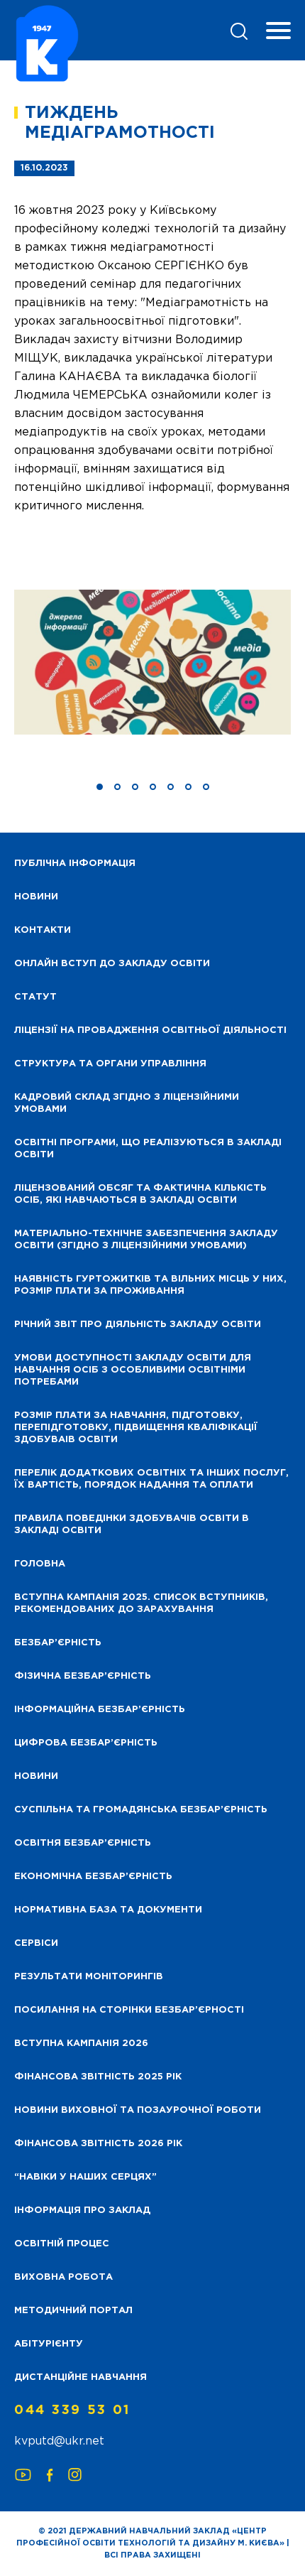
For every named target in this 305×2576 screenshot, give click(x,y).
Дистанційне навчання (80, 2377)
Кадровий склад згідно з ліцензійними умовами (126, 1103)
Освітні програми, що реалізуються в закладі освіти (148, 1149)
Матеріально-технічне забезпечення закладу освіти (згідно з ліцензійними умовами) (146, 1240)
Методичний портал (73, 2311)
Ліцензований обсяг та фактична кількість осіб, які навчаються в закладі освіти (140, 1194)
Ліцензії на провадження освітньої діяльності (150, 1030)
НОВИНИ (36, 897)
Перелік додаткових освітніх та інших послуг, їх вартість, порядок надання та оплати (151, 1479)
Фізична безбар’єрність (82, 1676)
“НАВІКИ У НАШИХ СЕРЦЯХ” (85, 2177)
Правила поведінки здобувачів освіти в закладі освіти (131, 1525)
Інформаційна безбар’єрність (99, 1710)
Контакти (42, 930)
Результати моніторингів (88, 1977)
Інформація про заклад (82, 2210)
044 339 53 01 (72, 2410)
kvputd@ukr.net (59, 2441)
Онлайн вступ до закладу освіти (112, 964)
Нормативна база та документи (108, 1910)
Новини (36, 1776)
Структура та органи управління (110, 1064)
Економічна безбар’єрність (93, 1876)
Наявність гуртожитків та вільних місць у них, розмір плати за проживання (150, 1285)
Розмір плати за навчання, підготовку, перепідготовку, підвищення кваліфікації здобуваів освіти (135, 1428)
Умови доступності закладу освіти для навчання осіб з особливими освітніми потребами (132, 1370)
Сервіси (36, 1943)
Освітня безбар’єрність (82, 1843)
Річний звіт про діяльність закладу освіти (137, 1324)
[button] (99, 787)
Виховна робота (63, 2277)
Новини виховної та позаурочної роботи (137, 2110)
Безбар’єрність (57, 1643)
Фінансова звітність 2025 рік (98, 2077)
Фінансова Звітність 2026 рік (98, 2144)
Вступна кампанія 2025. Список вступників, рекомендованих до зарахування (141, 1603)
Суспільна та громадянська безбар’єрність (140, 1810)
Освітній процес (61, 2244)
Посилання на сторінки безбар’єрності (129, 2010)
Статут (35, 997)
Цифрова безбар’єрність (85, 1743)
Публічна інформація (74, 863)
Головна (39, 1564)
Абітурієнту (48, 2344)
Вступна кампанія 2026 (81, 2043)
